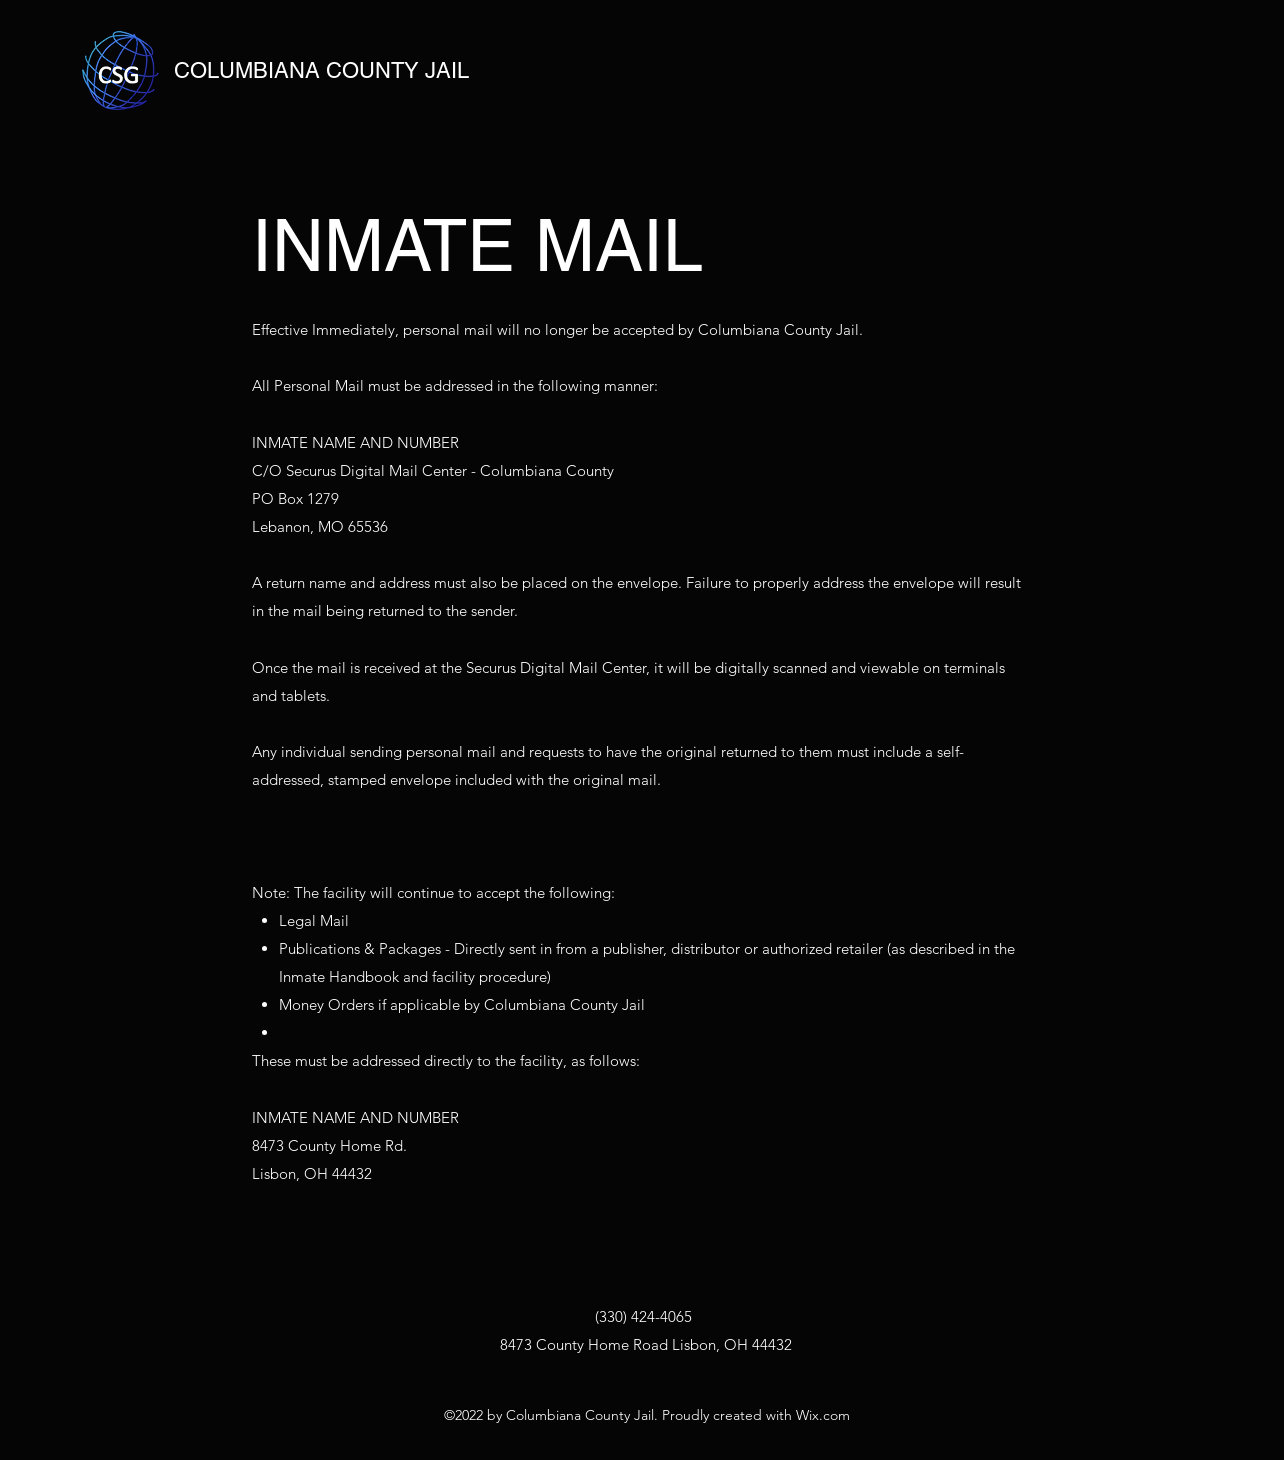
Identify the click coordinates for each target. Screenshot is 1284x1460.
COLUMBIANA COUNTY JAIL (321, 70)
